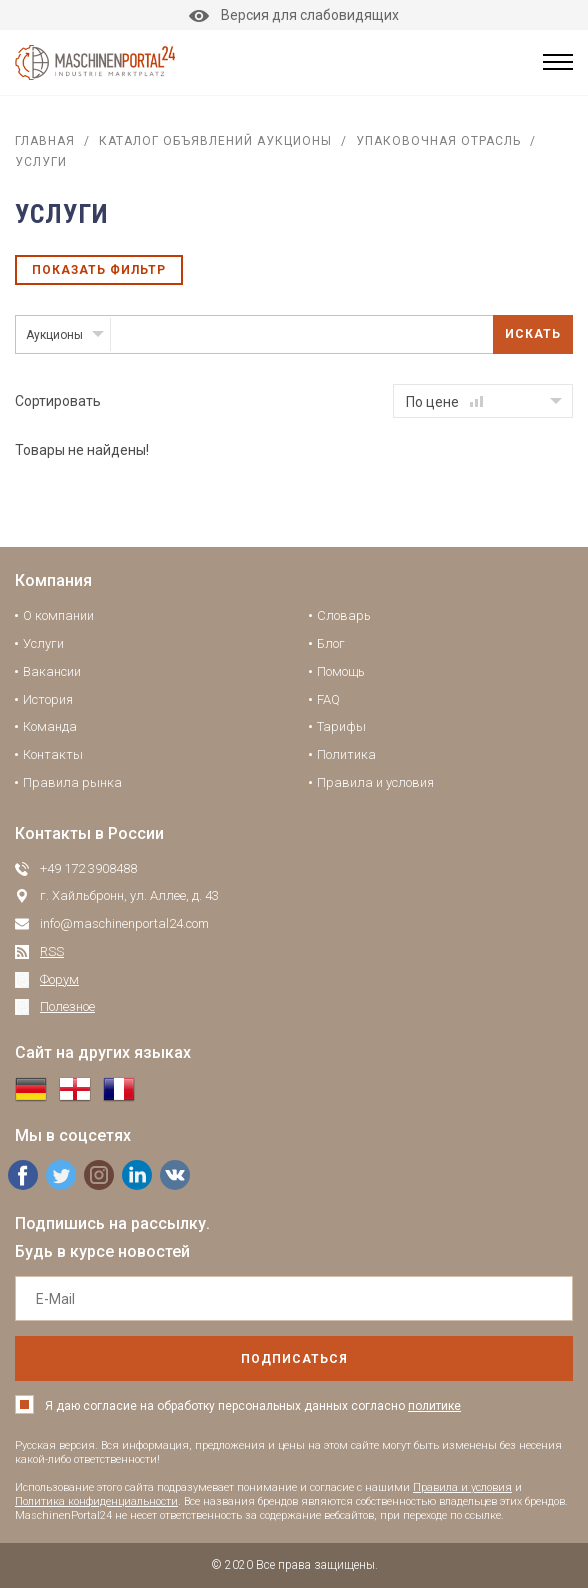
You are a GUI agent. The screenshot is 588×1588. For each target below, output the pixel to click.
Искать (533, 334)
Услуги (43, 643)
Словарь (344, 615)
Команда (50, 726)
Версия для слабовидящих (294, 15)
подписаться (294, 1359)
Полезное (67, 1006)
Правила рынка (72, 782)
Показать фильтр (99, 270)
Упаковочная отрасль (438, 141)
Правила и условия (375, 782)
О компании (58, 615)
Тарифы (341, 726)
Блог (331, 643)
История (48, 699)
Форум (59, 979)
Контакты (53, 754)
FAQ (328, 699)
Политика (346, 754)
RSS (52, 951)
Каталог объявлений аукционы (215, 141)
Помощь (341, 671)
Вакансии (52, 671)
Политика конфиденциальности (96, 1501)
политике (434, 1406)
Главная (45, 141)
